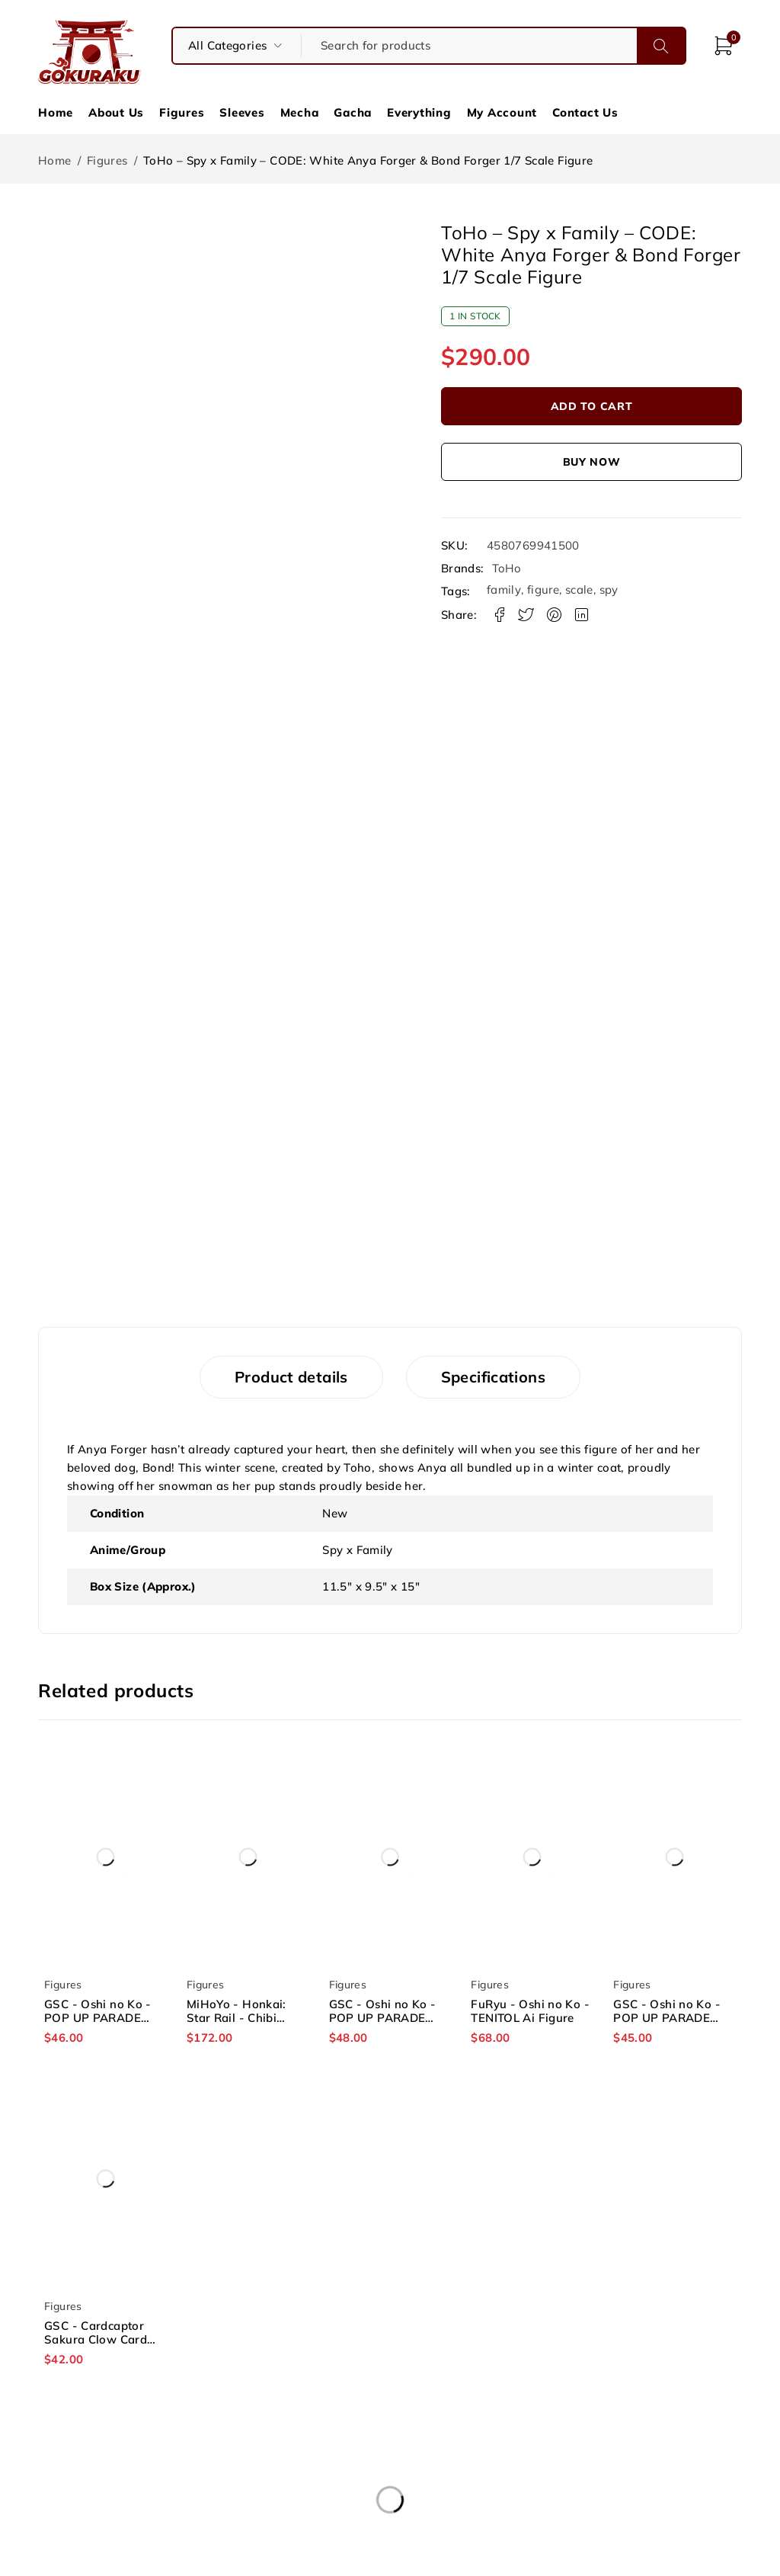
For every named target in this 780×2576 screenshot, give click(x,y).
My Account (502, 112)
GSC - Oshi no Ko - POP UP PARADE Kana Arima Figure (98, 2018)
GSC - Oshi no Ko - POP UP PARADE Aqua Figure (382, 2018)
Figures (181, 112)
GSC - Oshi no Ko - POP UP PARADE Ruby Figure (667, 2018)
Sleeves (241, 112)
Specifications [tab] (493, 1376)
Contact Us (585, 112)
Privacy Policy (390, 2491)
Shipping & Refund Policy (624, 2472)
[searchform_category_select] (237, 45)
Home (55, 112)
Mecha (299, 112)
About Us (116, 112)
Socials (625, 2491)
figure (543, 589)
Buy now (592, 462)
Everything (419, 112)
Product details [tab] (291, 1376)
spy (609, 589)
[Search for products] (469, 45)
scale (579, 589)
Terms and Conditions (390, 2472)
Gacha (353, 112)
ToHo (507, 568)
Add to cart (592, 406)
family (504, 589)
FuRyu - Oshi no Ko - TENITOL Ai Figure (530, 2011)
